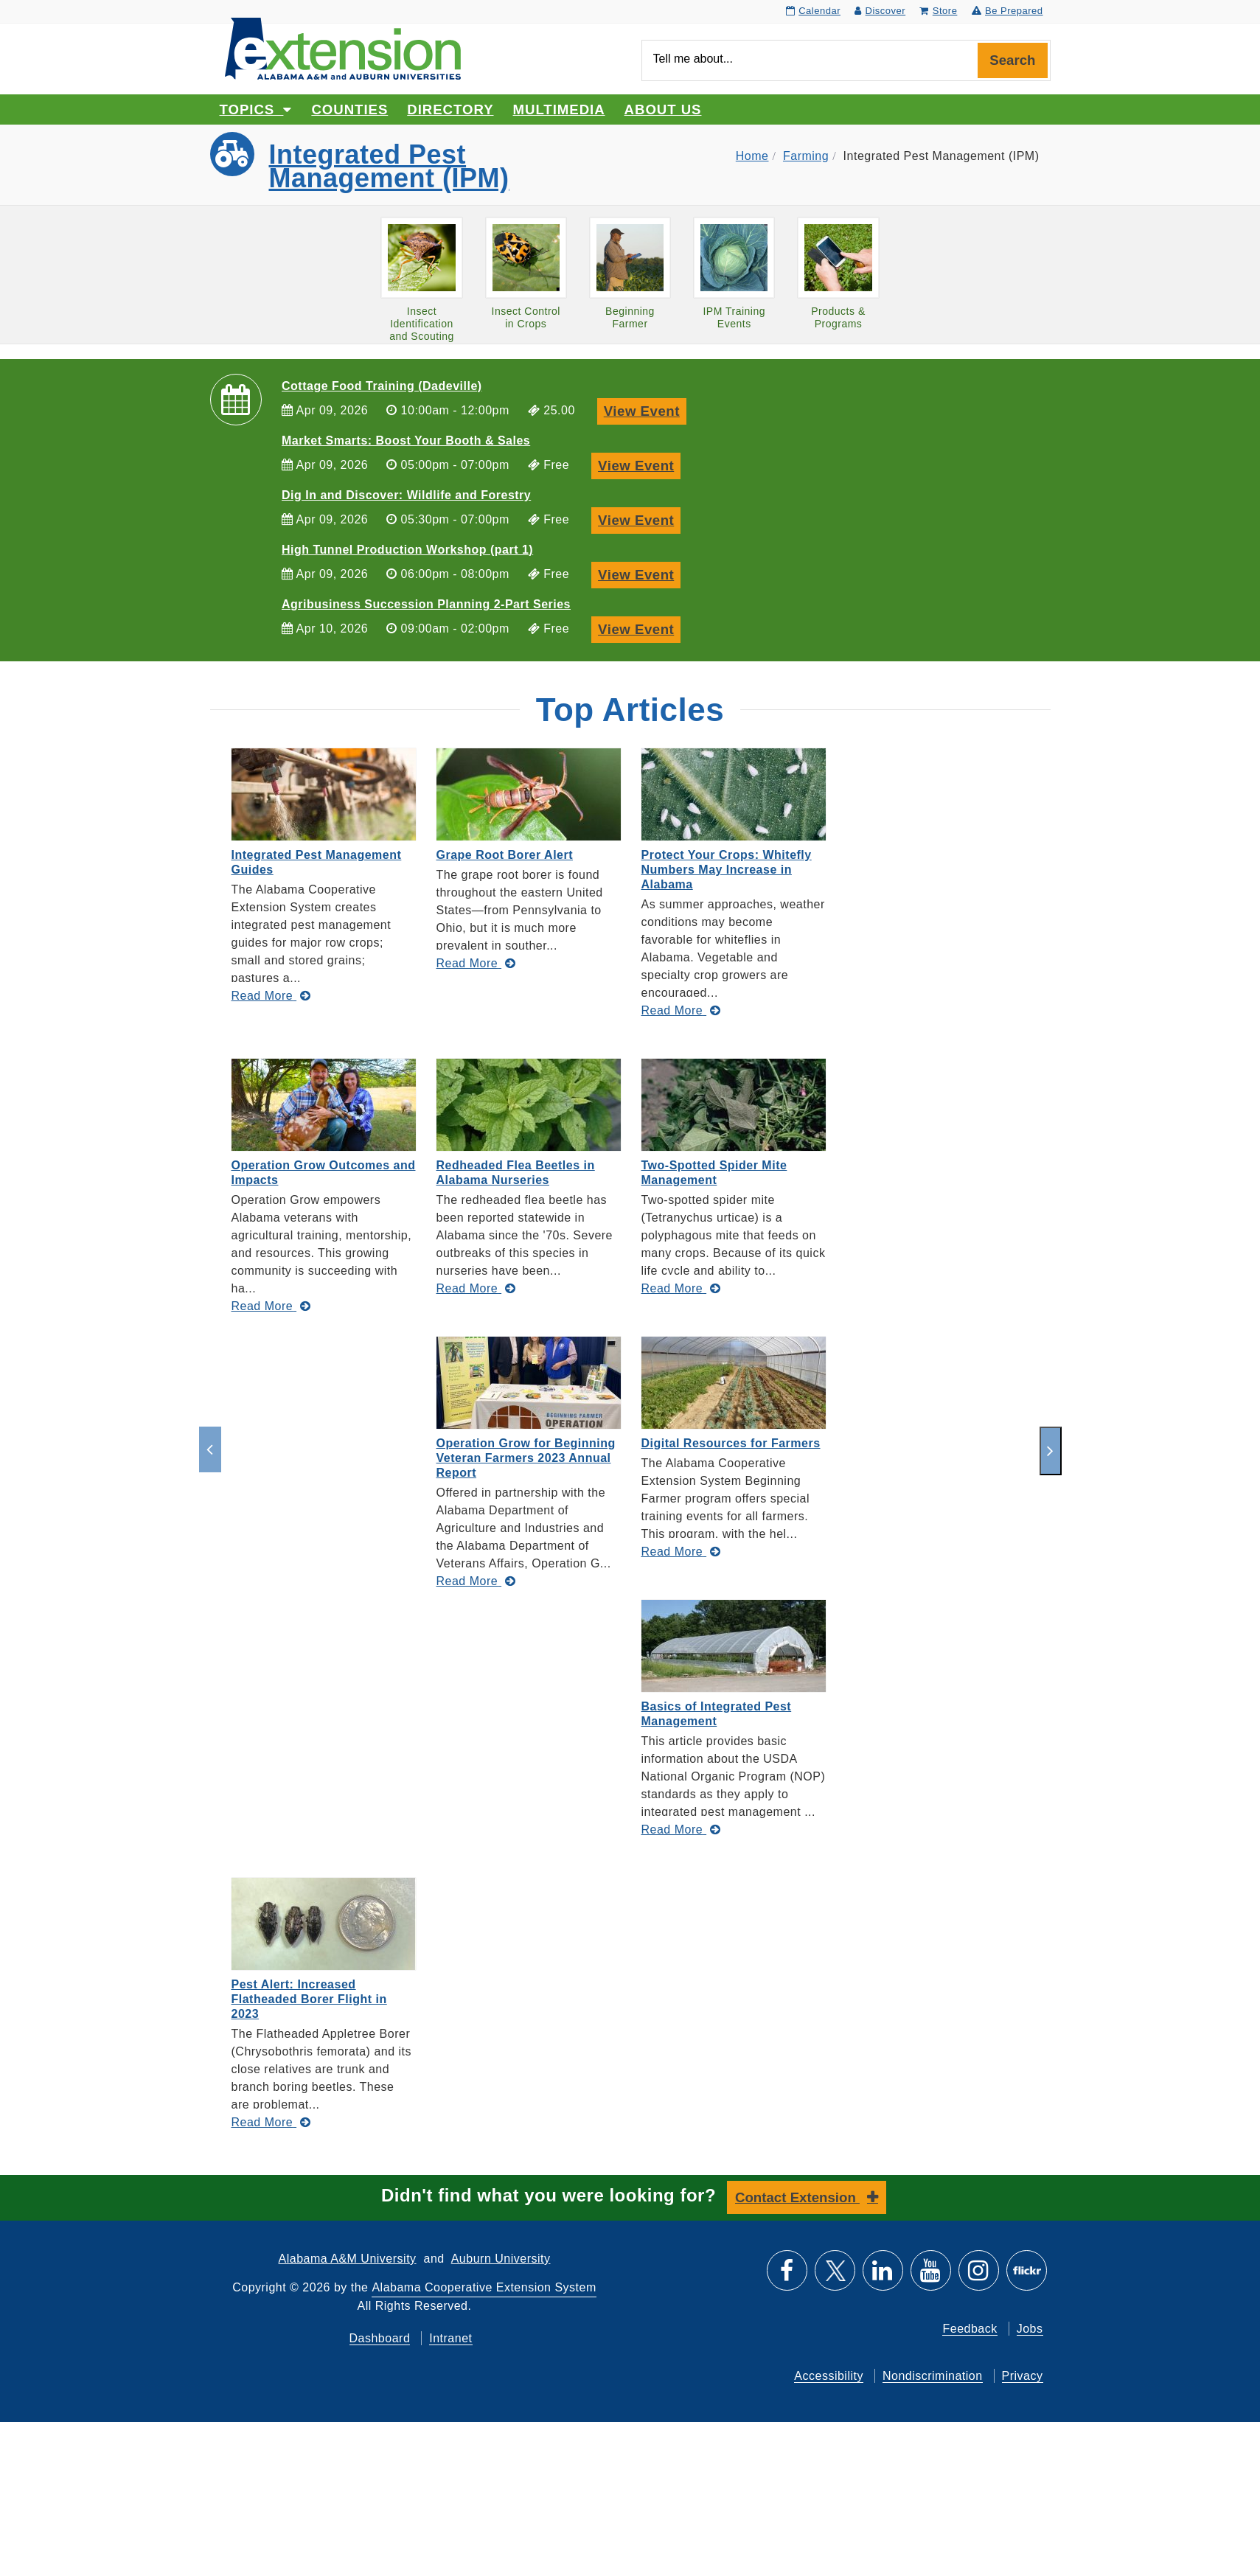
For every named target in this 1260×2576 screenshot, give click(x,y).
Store (938, 10)
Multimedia (559, 109)
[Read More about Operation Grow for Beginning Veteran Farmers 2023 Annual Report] (476, 1581)
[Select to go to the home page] (343, 47)
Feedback (969, 2328)
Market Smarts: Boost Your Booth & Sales (406, 440)
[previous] (210, 1449)
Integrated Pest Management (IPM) (389, 166)
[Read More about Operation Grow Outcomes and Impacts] (271, 1306)
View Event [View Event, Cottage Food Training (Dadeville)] (645, 409)
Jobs (1030, 2328)
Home (752, 156)
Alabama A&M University (348, 2258)
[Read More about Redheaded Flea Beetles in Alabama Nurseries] (476, 1288)
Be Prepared (1007, 10)
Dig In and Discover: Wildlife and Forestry (406, 495)
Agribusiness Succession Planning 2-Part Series (426, 604)
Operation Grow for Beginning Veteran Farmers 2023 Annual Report (526, 1458)
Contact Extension (797, 2197)
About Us (663, 109)
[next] (1051, 1451)
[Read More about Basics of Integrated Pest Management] (681, 1829)
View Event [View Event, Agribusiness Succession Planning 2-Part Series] (639, 628)
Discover (879, 10)
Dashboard (380, 2338)
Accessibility (828, 2376)
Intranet (450, 2338)
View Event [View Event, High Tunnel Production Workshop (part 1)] (639, 573)
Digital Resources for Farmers (731, 1443)
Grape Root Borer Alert (505, 855)
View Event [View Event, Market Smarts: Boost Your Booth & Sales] (639, 464)
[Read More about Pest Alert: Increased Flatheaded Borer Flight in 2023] (271, 2122)
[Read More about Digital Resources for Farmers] (681, 1551)
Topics (256, 109)
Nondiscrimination (933, 2376)
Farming (806, 156)
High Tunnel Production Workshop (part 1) (407, 549)
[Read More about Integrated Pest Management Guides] (271, 995)
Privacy (1022, 2376)
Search (1012, 60)
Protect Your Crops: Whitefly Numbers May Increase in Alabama (726, 870)
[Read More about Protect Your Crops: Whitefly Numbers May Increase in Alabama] (681, 1010)
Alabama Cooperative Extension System (484, 2287)
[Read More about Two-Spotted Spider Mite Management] (681, 1288)
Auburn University (501, 2258)
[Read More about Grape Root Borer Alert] (476, 963)
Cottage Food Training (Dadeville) (382, 386)
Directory (450, 109)
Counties (349, 109)
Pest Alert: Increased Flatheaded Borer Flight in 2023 (309, 1999)
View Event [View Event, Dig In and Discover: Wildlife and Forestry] (639, 518)
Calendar (813, 10)
